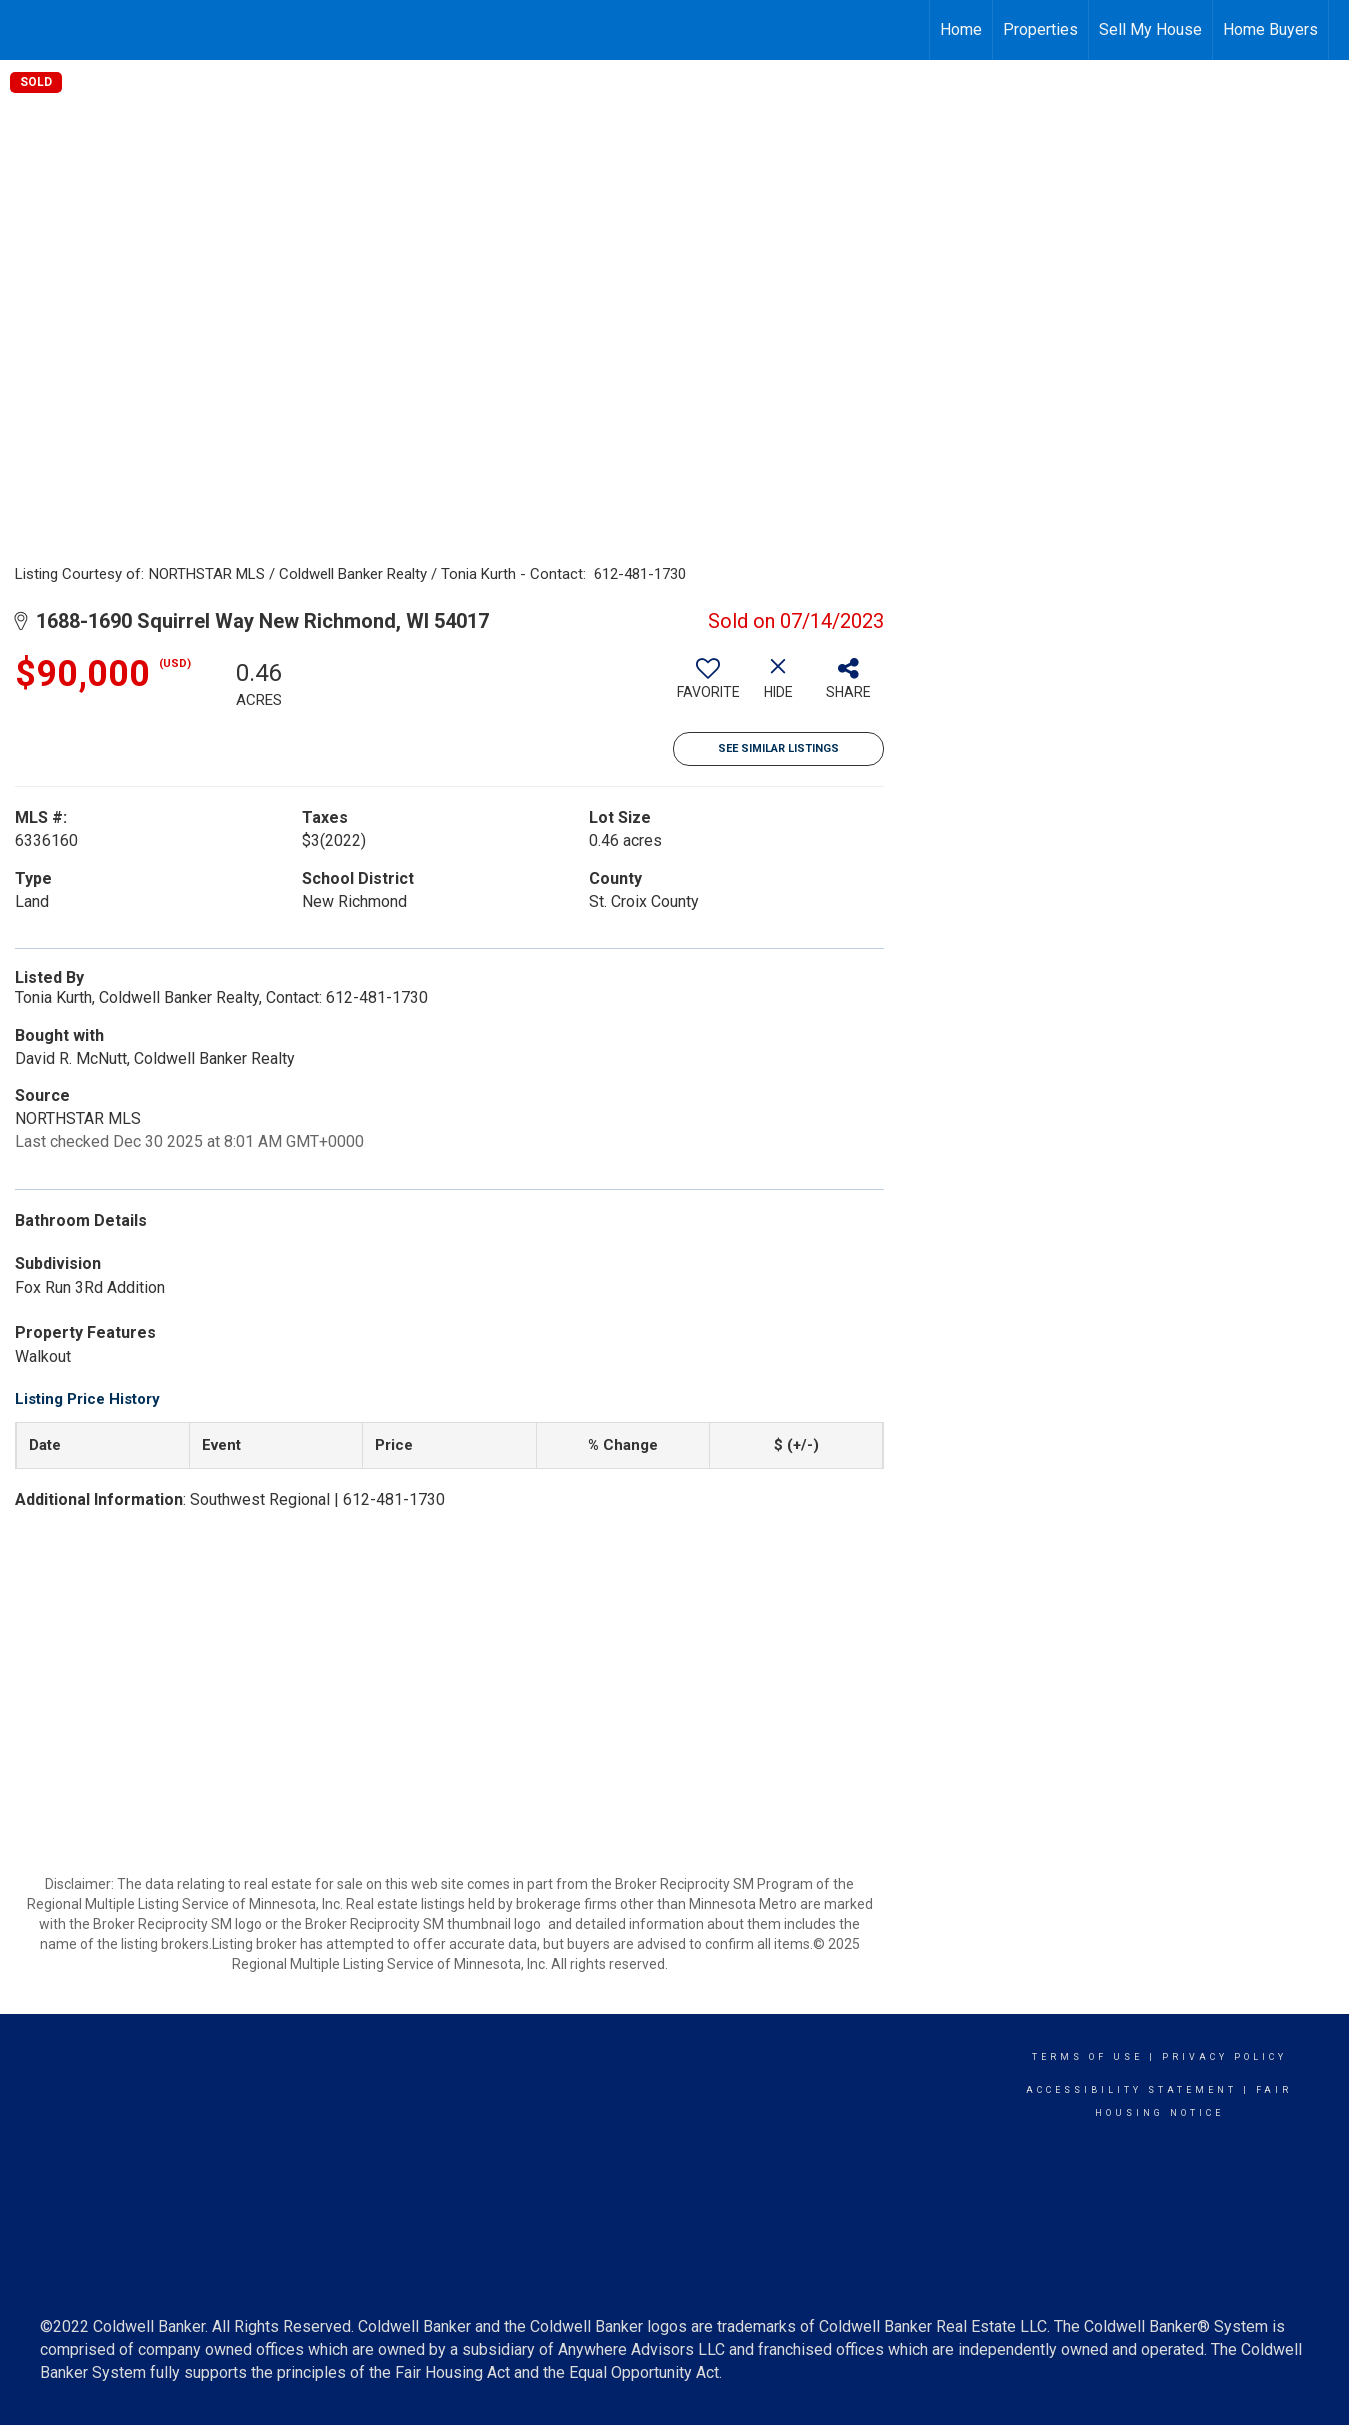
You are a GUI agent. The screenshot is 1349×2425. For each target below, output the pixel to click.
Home (961, 29)
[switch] (708, 686)
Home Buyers (1270, 29)
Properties (1040, 29)
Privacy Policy (1224, 2057)
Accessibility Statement (1131, 2090)
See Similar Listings (778, 748)
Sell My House (1150, 29)
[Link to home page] (25, 27)
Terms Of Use (1087, 2057)
